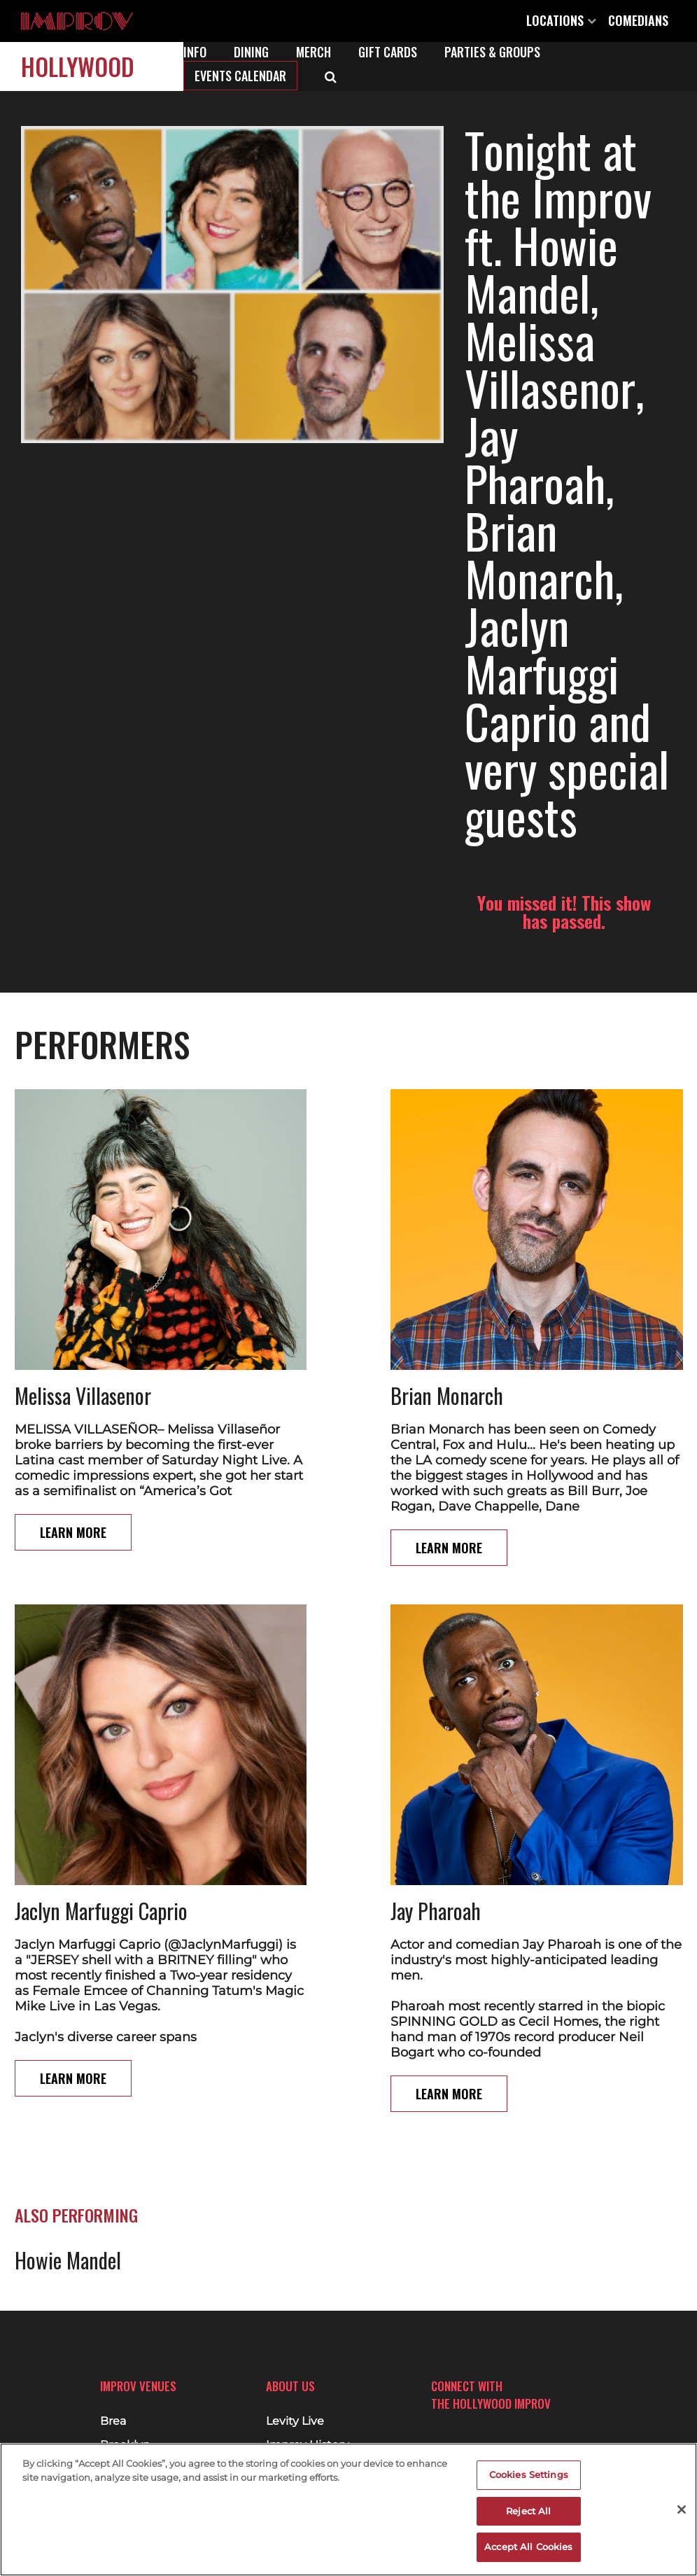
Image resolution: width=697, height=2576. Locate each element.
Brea (113, 2385)
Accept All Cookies (528, 2546)
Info (194, 52)
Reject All (528, 2510)
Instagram (466, 2422)
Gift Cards (387, 52)
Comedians (638, 20)
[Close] (681, 2509)
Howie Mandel (68, 1956)
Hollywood (77, 66)
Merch (313, 52)
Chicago (123, 2433)
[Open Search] (331, 75)
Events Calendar (240, 75)
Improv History (307, 2409)
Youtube (517, 2422)
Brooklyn (125, 2409)
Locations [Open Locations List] (561, 20)
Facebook (441, 2422)
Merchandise (302, 2433)
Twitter (491, 2422)
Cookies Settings (528, 2474)
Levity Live (295, 2385)
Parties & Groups (492, 52)
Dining (251, 52)
